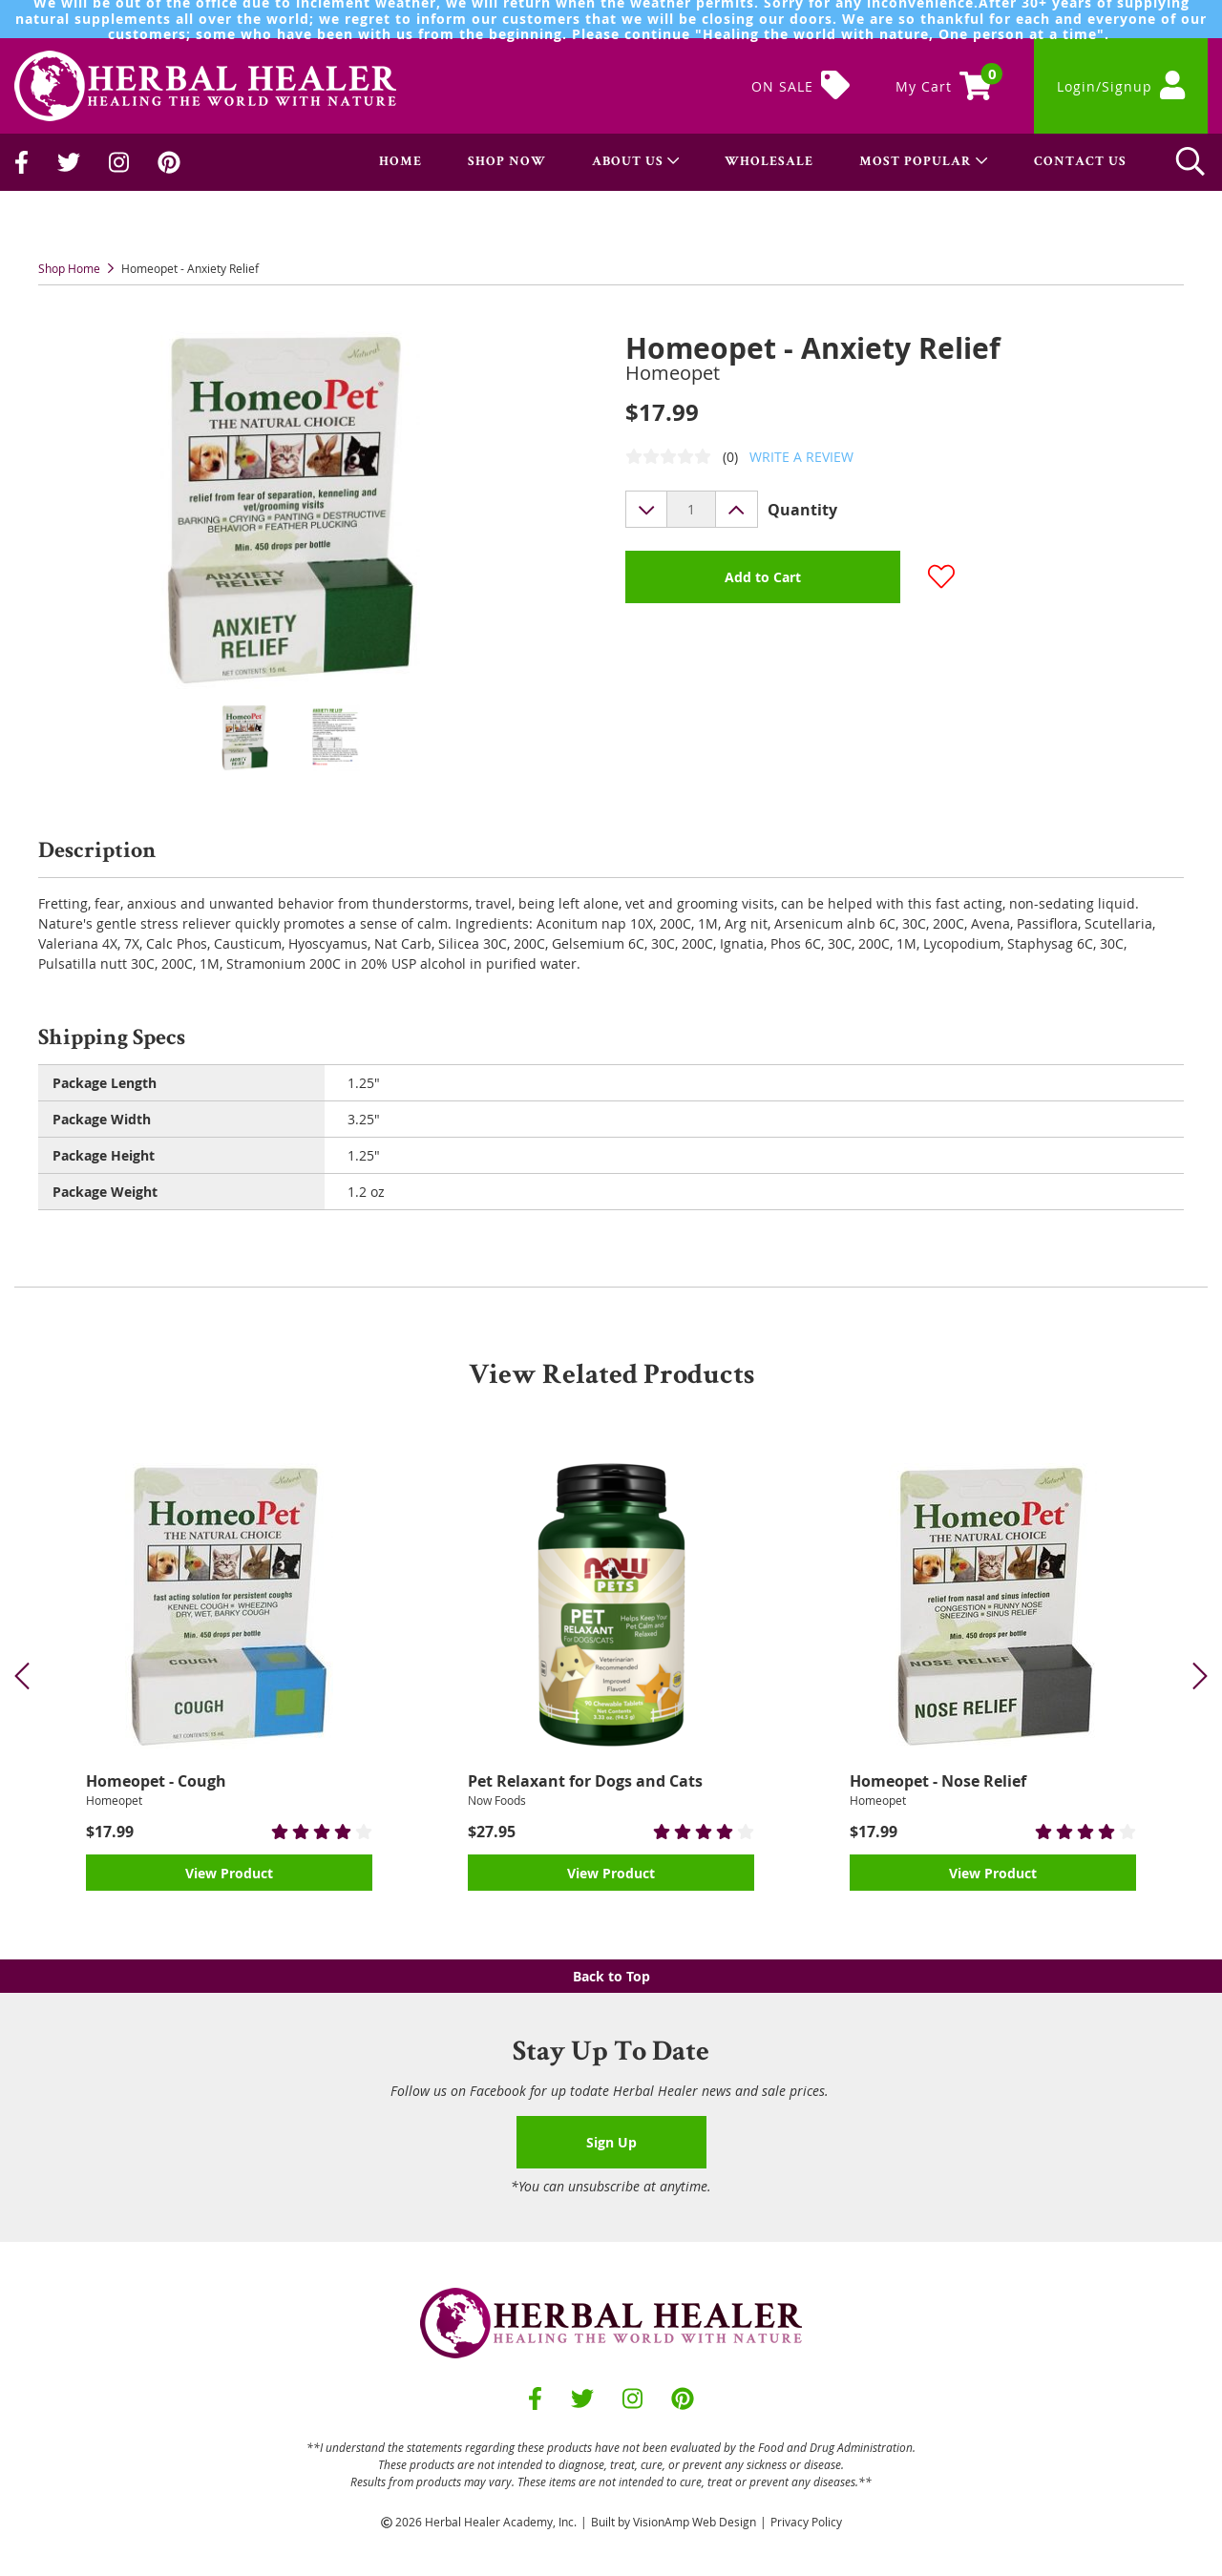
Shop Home (69, 268)
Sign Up (611, 2142)
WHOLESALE (769, 162)
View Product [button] (229, 1873)
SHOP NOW (507, 162)
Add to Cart (763, 577)
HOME (400, 162)
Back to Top (611, 1976)
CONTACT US (1080, 162)
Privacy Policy (806, 2521)
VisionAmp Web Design (694, 2521)
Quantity (802, 509)
